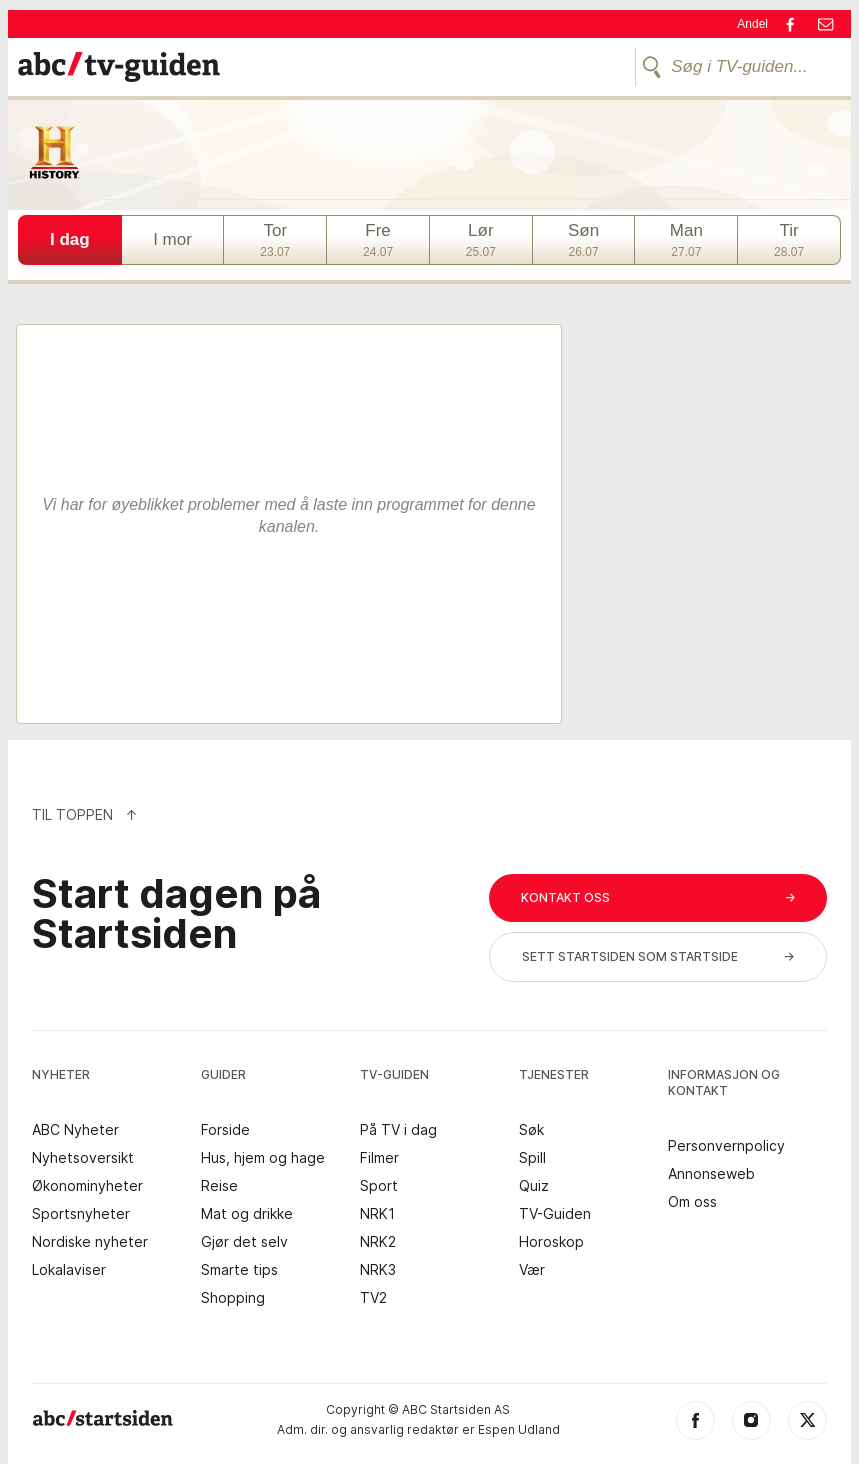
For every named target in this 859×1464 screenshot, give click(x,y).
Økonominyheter (87, 1186)
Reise (219, 1186)
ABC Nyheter (75, 1130)
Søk (531, 1130)
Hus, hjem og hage (263, 1158)
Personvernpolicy (726, 1146)
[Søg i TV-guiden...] (738, 67)
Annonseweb (711, 1174)
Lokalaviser (69, 1270)
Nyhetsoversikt (83, 1158)
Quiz (534, 1186)
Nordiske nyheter (90, 1242)
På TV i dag (398, 1130)
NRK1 (377, 1214)
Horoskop (551, 1242)
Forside (225, 1130)
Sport (379, 1186)
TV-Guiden (555, 1214)
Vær (532, 1270)
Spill (532, 1158)
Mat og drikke (247, 1214)
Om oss (692, 1202)
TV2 (373, 1298)
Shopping (233, 1298)
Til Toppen (85, 814)
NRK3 (378, 1270)
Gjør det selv (244, 1242)
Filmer (379, 1158)
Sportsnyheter (81, 1214)
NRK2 (378, 1242)
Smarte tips (239, 1270)
